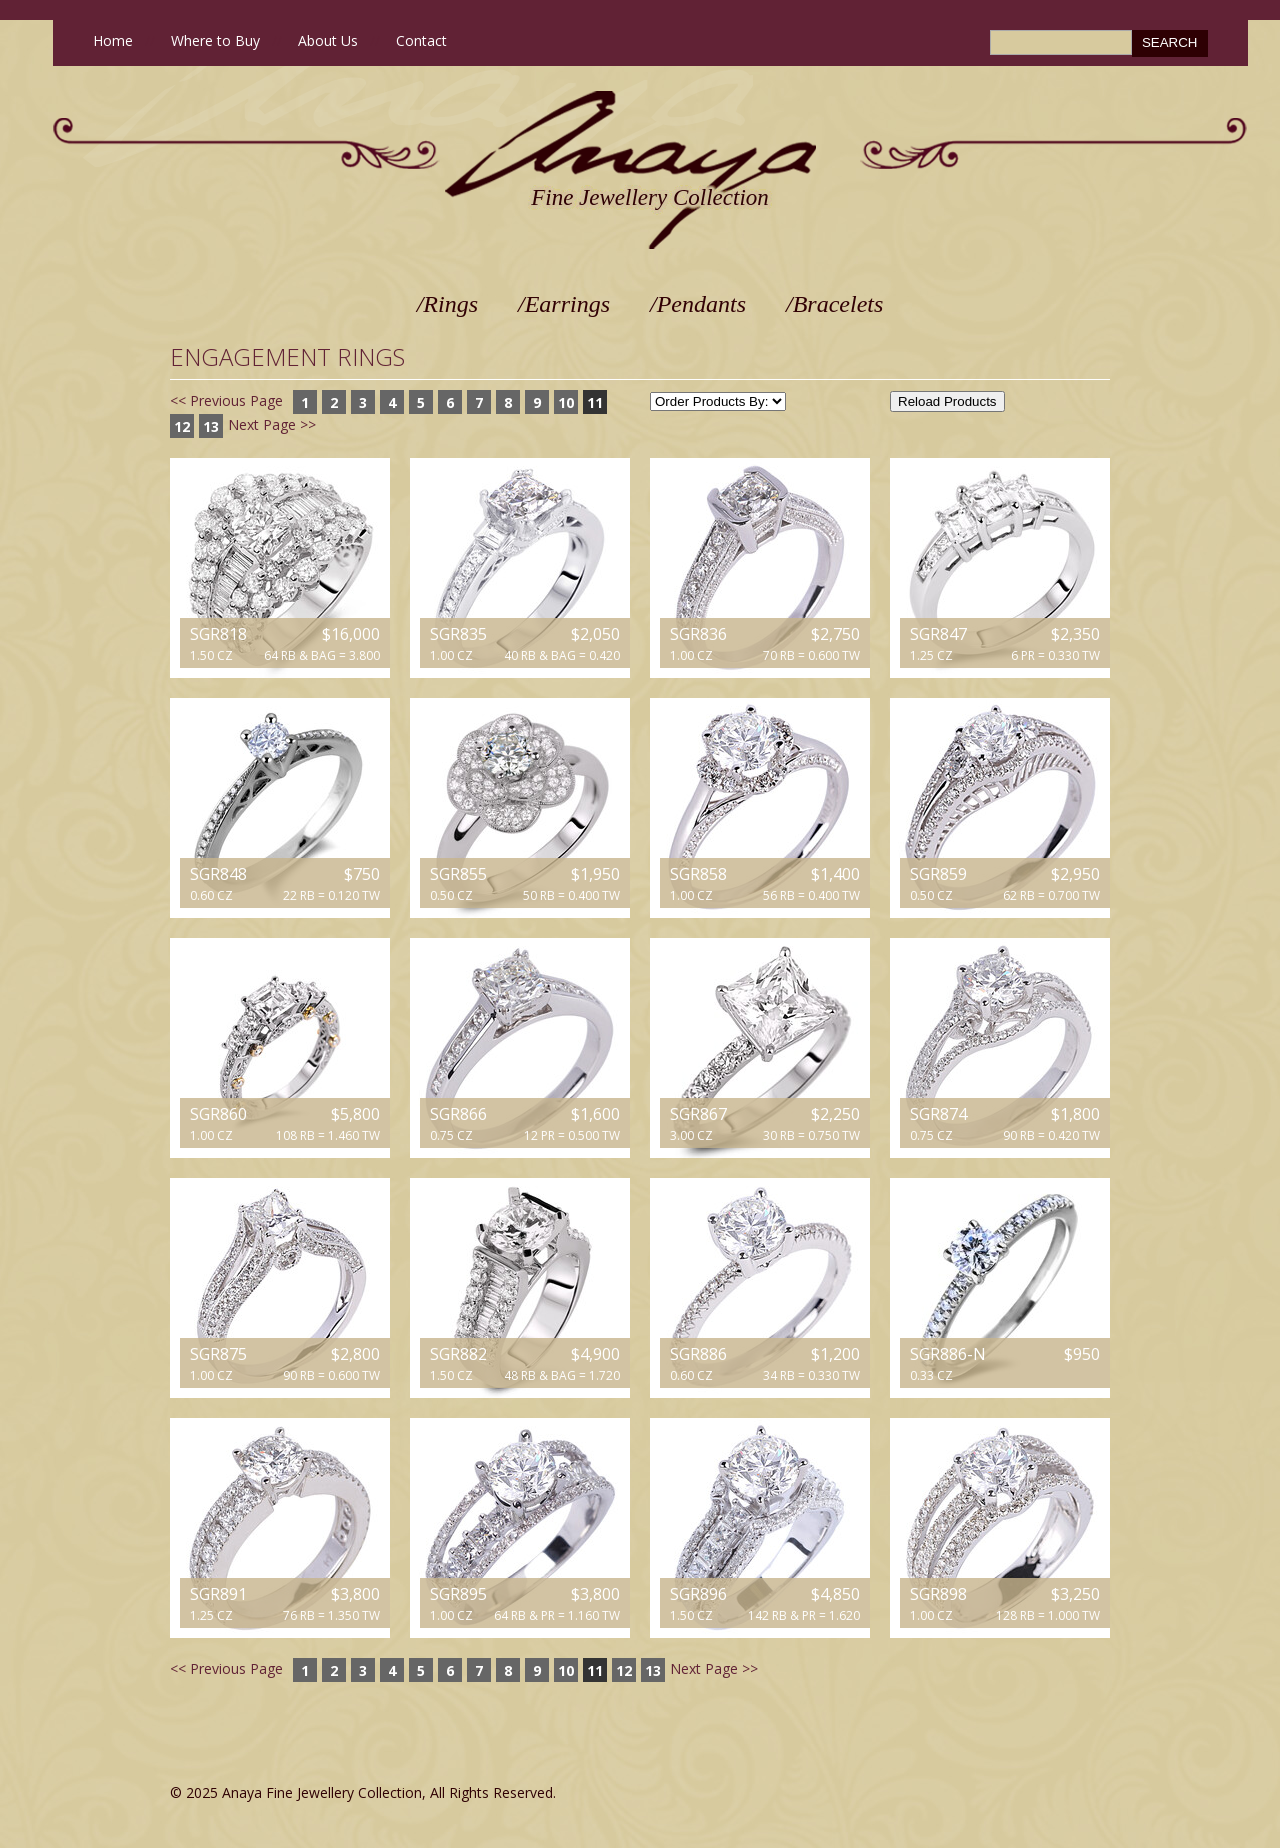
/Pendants (698, 304)
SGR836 (698, 634)
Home (113, 40)
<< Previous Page (226, 400)
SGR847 (938, 634)
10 (566, 402)
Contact (421, 40)
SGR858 (698, 874)
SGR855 (458, 874)
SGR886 (698, 1354)
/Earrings (564, 304)
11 (595, 402)
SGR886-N (948, 1354)
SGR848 (218, 874)
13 (211, 426)
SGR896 (698, 1594)
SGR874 (938, 1114)
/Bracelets (834, 304)
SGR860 (218, 1114)
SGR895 (458, 1594)
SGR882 (458, 1354)
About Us (328, 40)
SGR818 (218, 634)
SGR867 (698, 1114)
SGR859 (938, 874)
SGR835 (458, 634)
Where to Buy (215, 40)
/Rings (447, 304)
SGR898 (938, 1594)
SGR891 (218, 1594)
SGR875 (218, 1354)
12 (182, 426)
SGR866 (458, 1114)
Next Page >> (272, 424)
